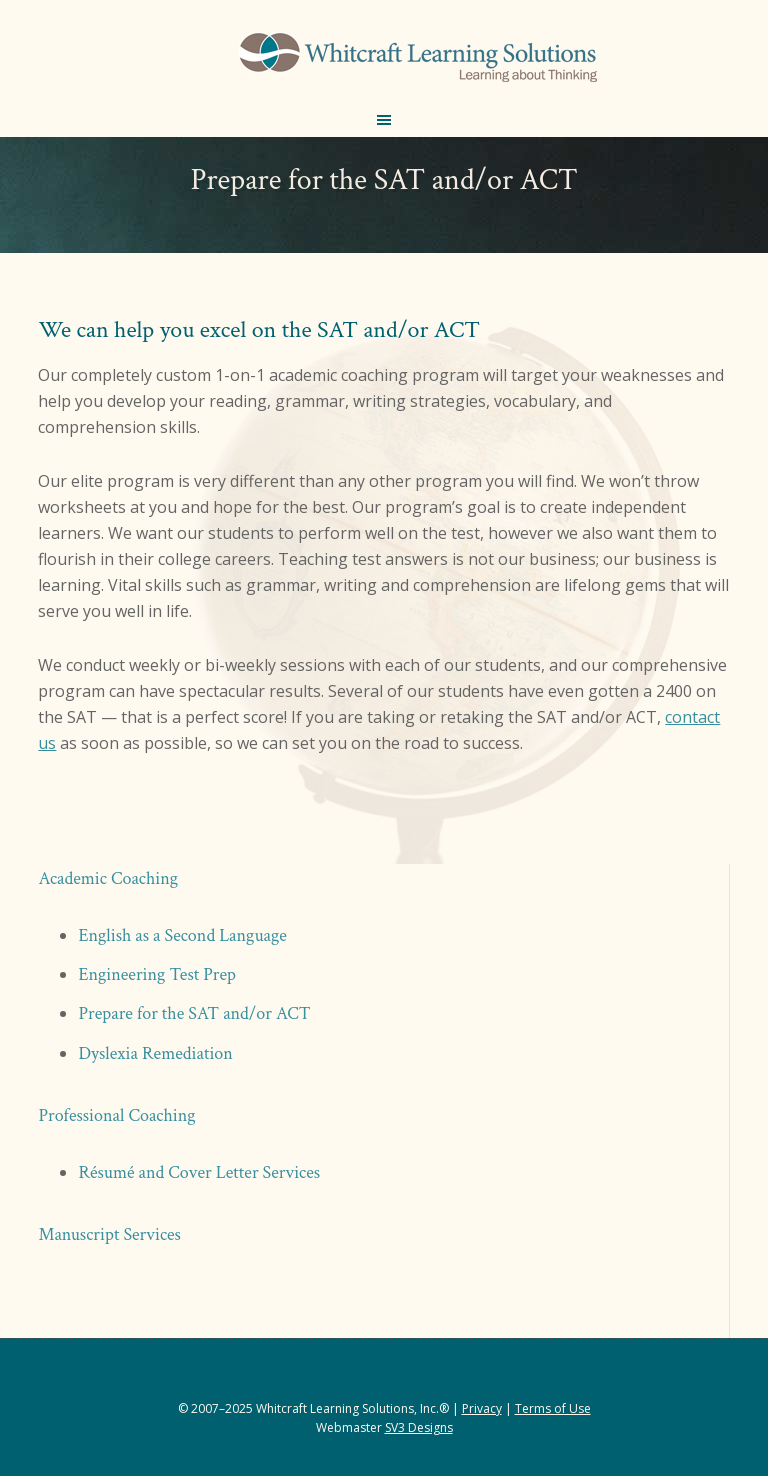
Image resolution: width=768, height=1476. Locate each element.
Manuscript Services (109, 1234)
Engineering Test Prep (157, 974)
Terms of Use (553, 1408)
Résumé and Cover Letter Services (199, 1172)
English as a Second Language (182, 935)
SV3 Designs (419, 1427)
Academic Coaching (108, 878)
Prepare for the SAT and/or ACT (194, 1013)
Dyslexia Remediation (155, 1053)
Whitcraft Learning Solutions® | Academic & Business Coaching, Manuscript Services (416, 60)
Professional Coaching (116, 1115)
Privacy (482, 1408)
